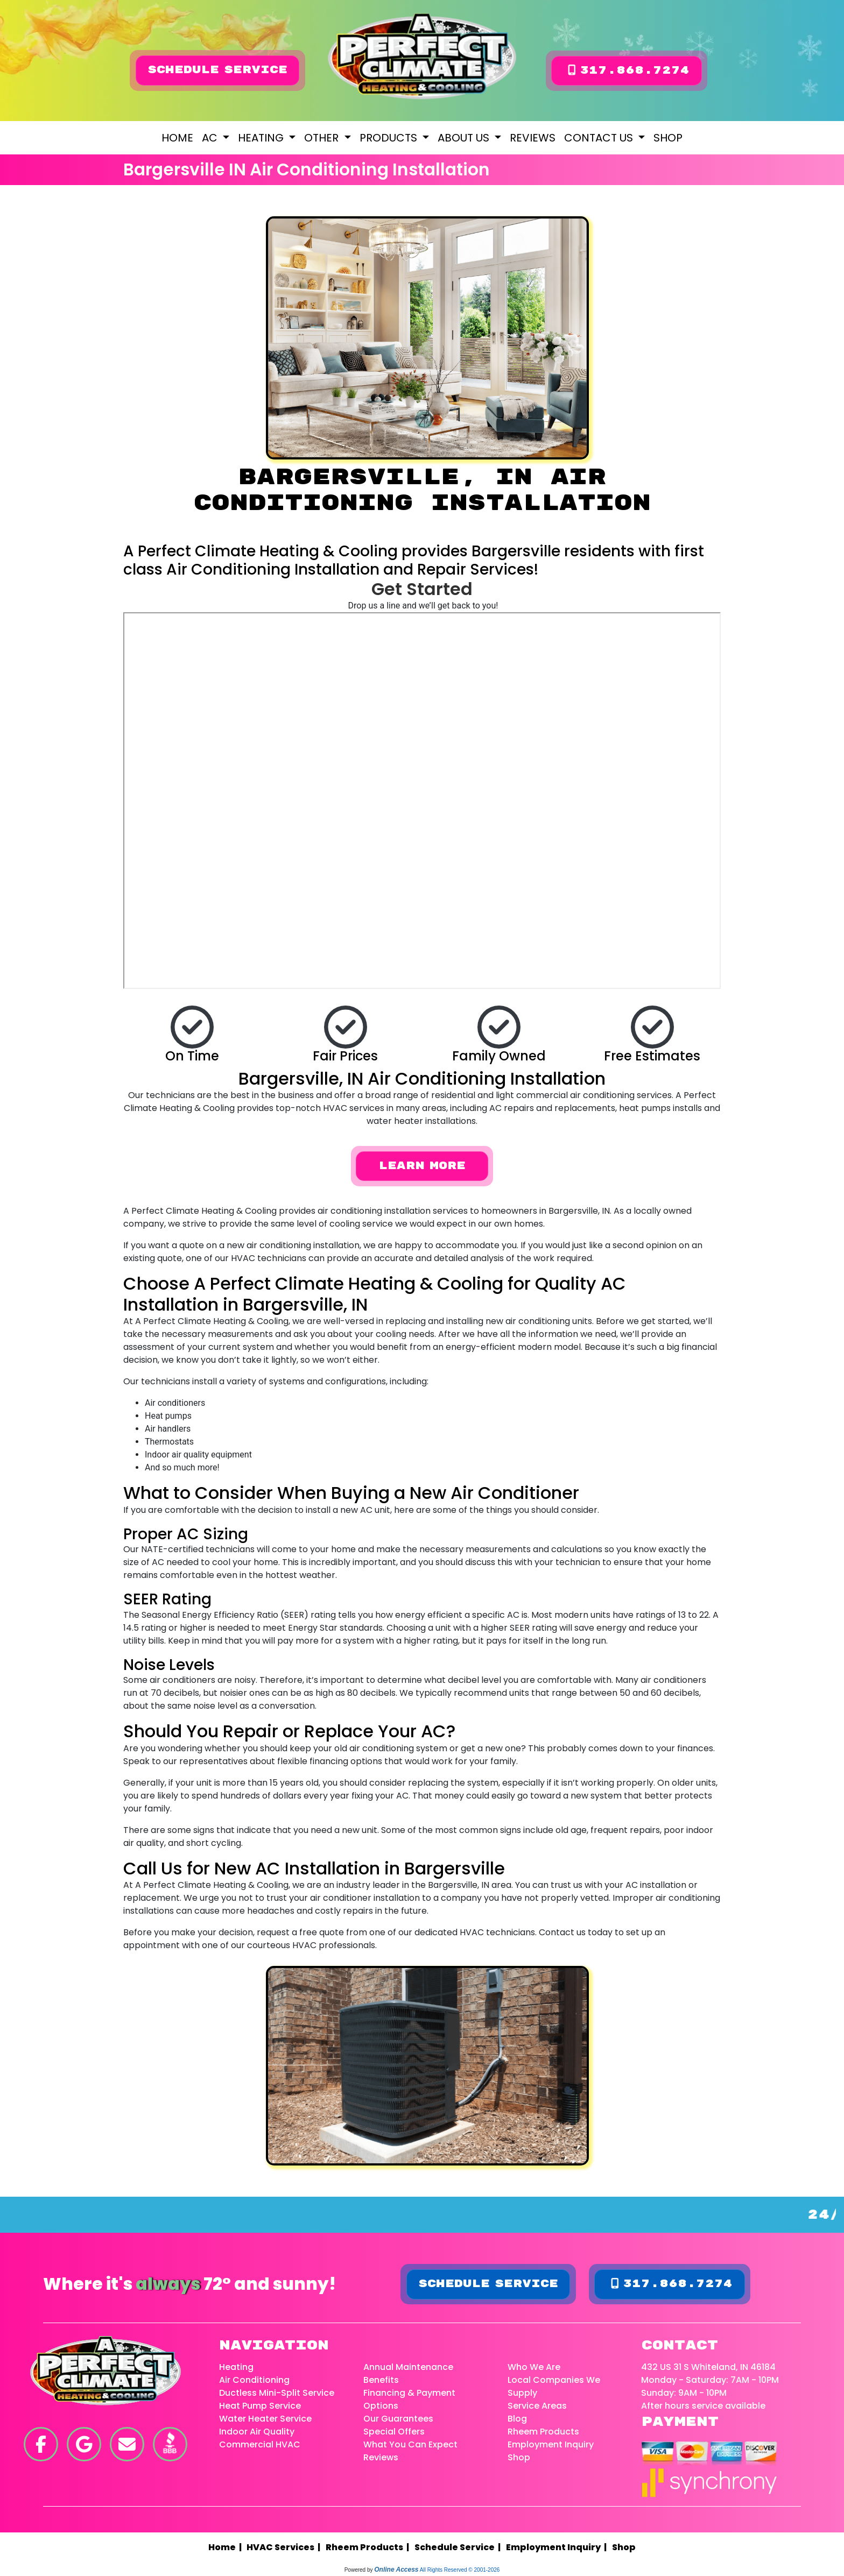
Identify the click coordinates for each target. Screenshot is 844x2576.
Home (177, 137)
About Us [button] (465, 137)
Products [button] (390, 137)
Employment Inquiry (551, 2445)
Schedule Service (217, 69)
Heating (236, 2367)
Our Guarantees (398, 2419)
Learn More (422, 1165)
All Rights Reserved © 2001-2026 (460, 2570)
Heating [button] (262, 137)
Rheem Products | (369, 2548)
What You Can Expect (410, 2445)
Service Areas (537, 2406)
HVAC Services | (285, 2548)
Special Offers (394, 2432)
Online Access (396, 2570)
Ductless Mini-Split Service (276, 2393)
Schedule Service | (459, 2548)
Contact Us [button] (600, 137)
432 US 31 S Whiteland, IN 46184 (708, 2367)
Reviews (532, 137)
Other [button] (322, 137)
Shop (668, 137)
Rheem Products (543, 2432)
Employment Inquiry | (558, 2548)
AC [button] (211, 137)
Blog (517, 2419)
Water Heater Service (265, 2419)
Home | (227, 2548)
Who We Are (534, 2367)
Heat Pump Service (260, 2406)
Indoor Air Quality (256, 2432)
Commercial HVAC (259, 2445)
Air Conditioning (254, 2380)
